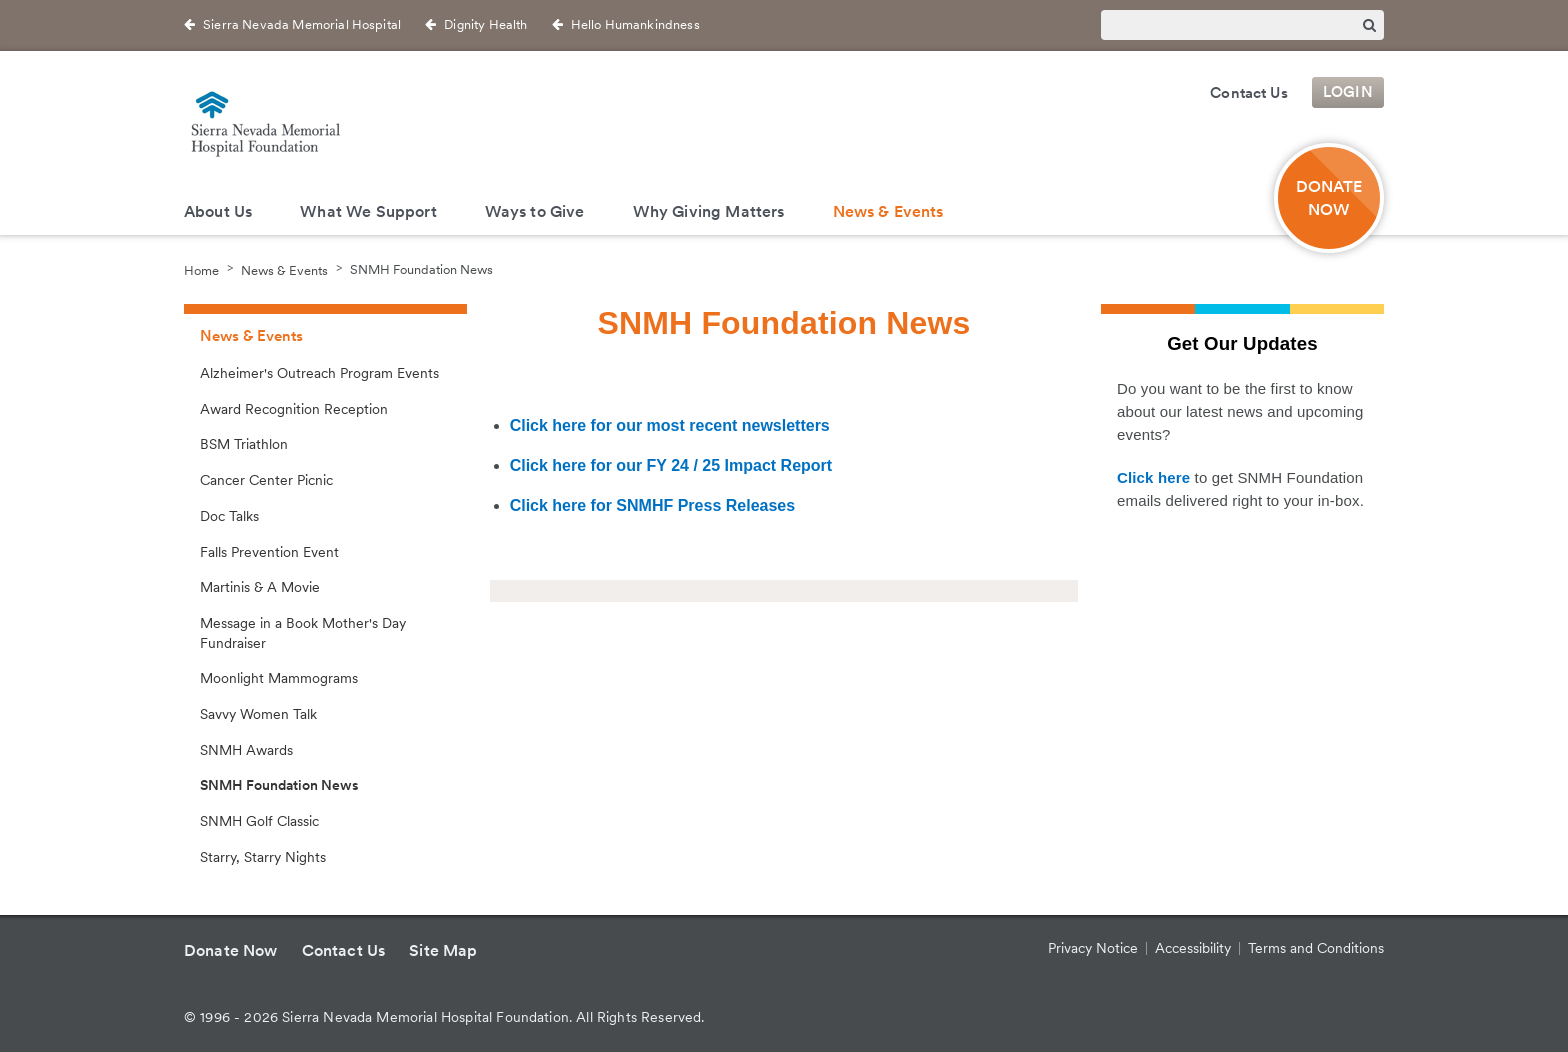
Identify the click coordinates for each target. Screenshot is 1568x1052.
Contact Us (1249, 93)
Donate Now (1329, 198)
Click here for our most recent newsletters (670, 425)
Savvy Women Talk (258, 714)
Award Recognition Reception (294, 409)
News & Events (888, 211)
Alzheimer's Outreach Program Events (319, 373)
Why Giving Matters (709, 211)
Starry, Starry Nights (263, 857)
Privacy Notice (1093, 948)
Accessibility (1193, 948)
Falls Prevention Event (269, 552)
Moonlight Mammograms (279, 678)
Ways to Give (535, 211)
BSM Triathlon (244, 444)
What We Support (368, 211)
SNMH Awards (246, 750)
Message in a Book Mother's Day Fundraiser (303, 633)
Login (1348, 93)
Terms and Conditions (1316, 948)
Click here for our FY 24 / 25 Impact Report (671, 465)
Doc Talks (229, 516)
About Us (218, 211)
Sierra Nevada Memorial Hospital (302, 24)
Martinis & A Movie (260, 587)
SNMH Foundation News (421, 269)
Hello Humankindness (635, 24)
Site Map (443, 950)
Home (201, 269)
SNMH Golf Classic (259, 821)
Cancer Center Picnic (266, 480)
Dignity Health (485, 24)
